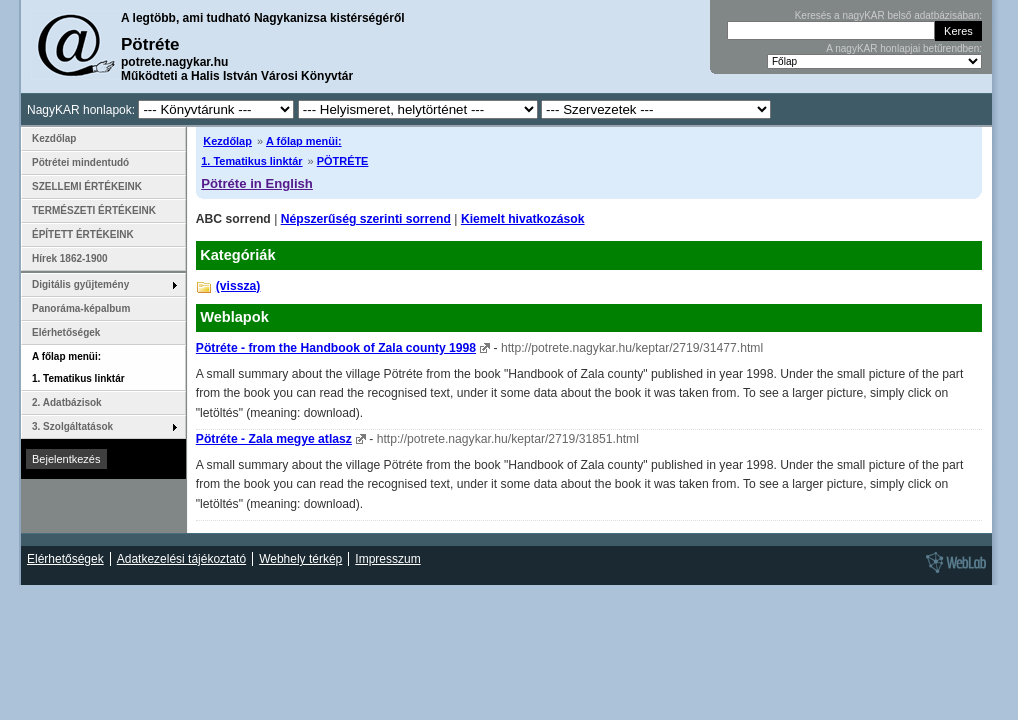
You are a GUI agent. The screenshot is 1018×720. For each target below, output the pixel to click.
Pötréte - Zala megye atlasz (274, 439)
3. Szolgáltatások (72, 426)
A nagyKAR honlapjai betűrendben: (904, 48)
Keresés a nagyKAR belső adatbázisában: (888, 15)
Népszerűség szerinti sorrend (366, 219)
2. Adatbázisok (67, 402)
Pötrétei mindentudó (80, 162)
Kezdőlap (227, 141)
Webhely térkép (300, 559)
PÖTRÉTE (343, 161)
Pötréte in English (257, 183)
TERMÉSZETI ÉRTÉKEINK (94, 210)
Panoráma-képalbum (81, 308)
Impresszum (387, 559)
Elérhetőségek (66, 332)
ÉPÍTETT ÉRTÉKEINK (83, 234)
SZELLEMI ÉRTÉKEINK (87, 186)
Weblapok (234, 317)
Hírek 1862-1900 (70, 258)
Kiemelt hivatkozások (523, 219)
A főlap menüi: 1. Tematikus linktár (78, 367)
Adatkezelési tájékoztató (181, 559)
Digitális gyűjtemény (80, 284)
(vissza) (238, 286)
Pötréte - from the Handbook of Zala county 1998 (336, 348)
